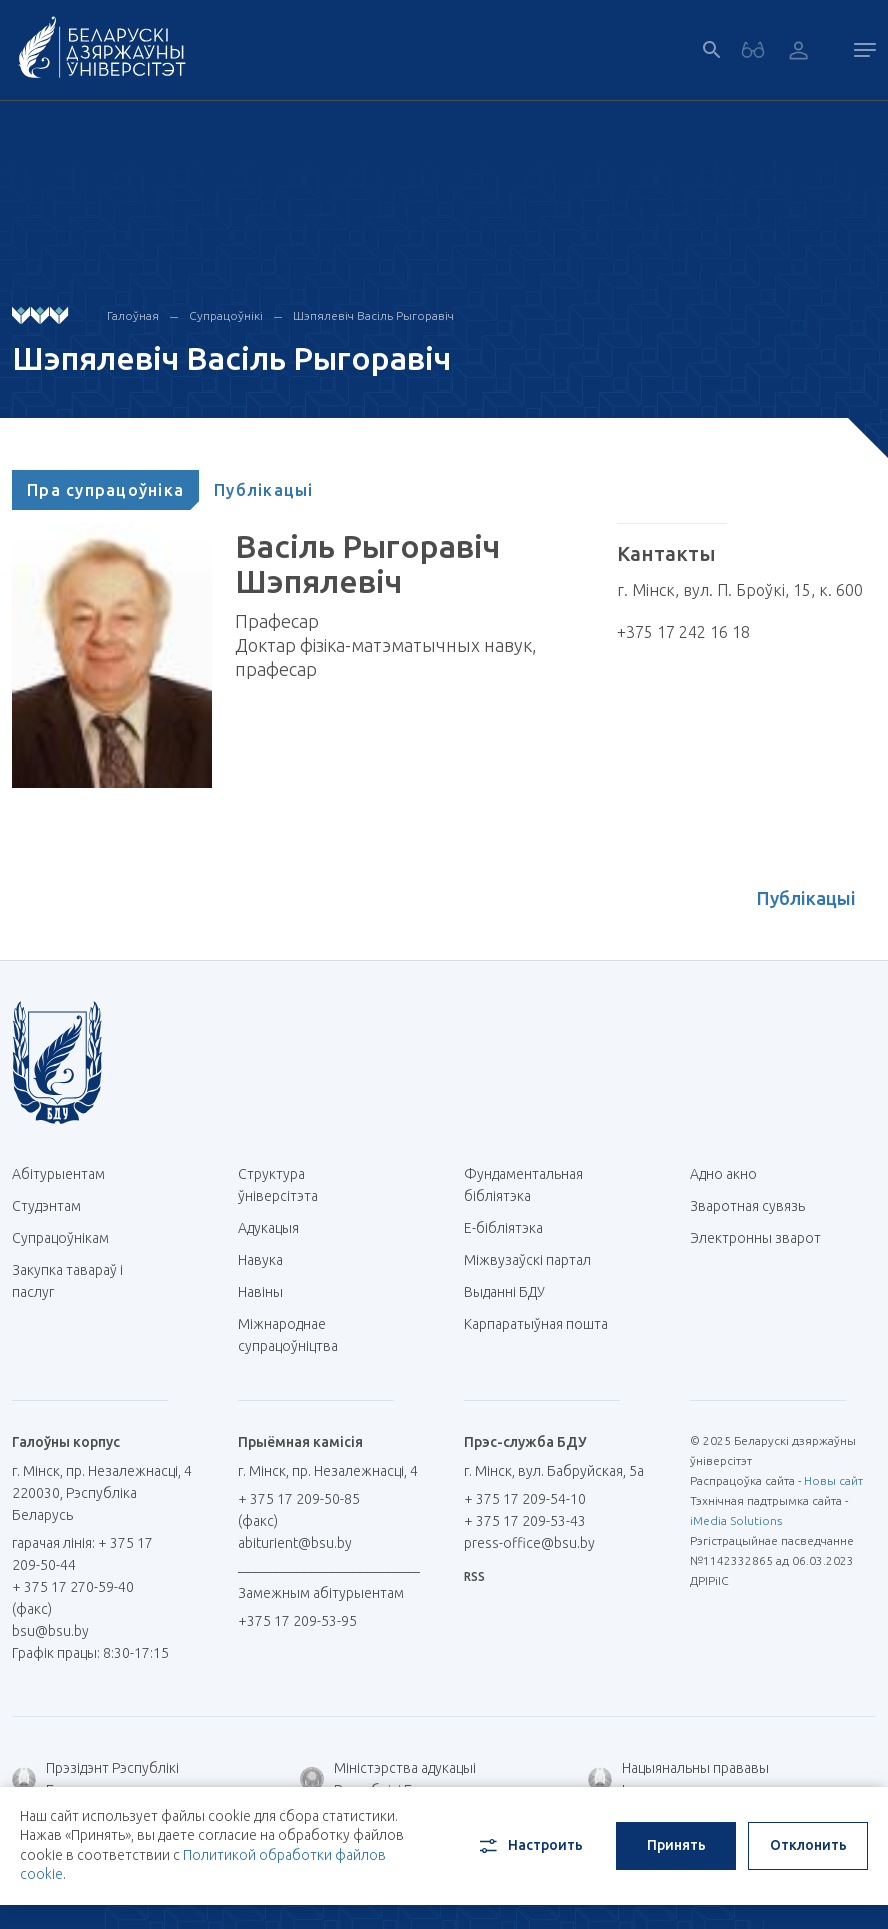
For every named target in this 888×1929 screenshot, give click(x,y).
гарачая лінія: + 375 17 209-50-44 (82, 1554)
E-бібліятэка (511, 1228)
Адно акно (723, 1174)
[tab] (105, 490)
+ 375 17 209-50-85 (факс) (299, 1510)
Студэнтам (46, 1206)
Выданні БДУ (504, 1292)
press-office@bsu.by (529, 1543)
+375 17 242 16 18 (683, 632)
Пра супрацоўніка (105, 490)
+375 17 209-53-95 (297, 1621)
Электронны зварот (755, 1238)
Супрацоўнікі (226, 315)
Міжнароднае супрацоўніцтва (298, 1335)
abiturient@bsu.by (295, 1543)
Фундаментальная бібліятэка (523, 1185)
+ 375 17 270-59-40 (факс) (73, 1598)
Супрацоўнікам (60, 1238)
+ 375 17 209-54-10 (525, 1499)
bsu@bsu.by (50, 1631)
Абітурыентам (66, 1174)
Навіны (260, 1292)
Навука (268, 1260)
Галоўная (133, 315)
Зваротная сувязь (747, 1206)
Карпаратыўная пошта (536, 1334)
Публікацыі (264, 490)
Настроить (529, 1846)
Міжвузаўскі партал (535, 1260)
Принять (676, 1845)
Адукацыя (268, 1228)
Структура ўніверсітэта (278, 1185)
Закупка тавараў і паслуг (67, 1281)
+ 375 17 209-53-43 (525, 1521)
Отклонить (808, 1845)
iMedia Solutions (736, 1520)
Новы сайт (833, 1480)
